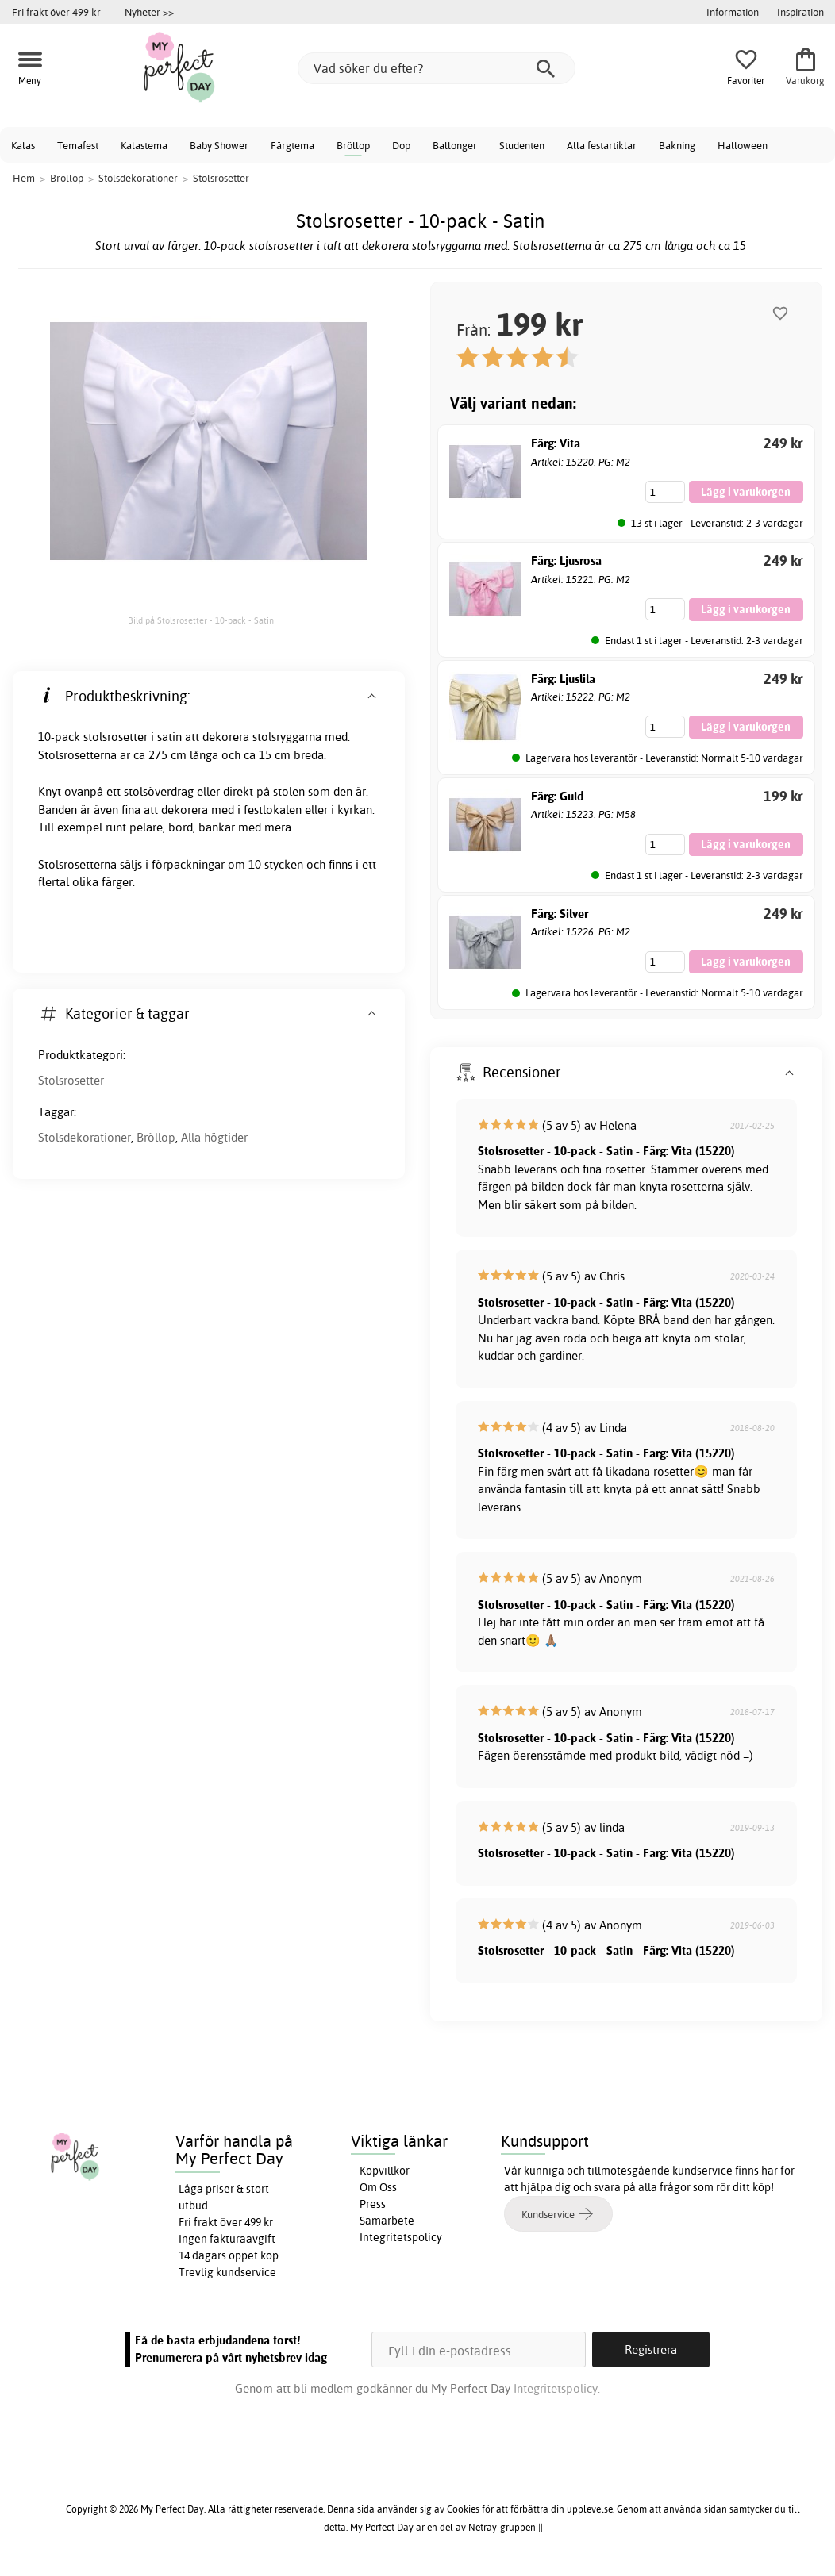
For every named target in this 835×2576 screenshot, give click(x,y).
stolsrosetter (115, 736)
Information (732, 12)
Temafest (77, 145)
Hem (24, 177)
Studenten (521, 145)
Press (373, 2204)
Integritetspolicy (401, 2237)
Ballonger (455, 145)
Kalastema (144, 145)
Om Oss (378, 2187)
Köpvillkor (385, 2170)
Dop (401, 145)
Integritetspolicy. (557, 2388)
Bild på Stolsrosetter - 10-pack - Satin (201, 620)
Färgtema (292, 145)
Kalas (23, 145)
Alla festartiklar (602, 145)
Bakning (677, 145)
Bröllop (353, 145)
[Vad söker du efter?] (436, 68)
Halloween (743, 145)
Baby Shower (219, 145)
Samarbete (387, 2220)
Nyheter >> (149, 12)
